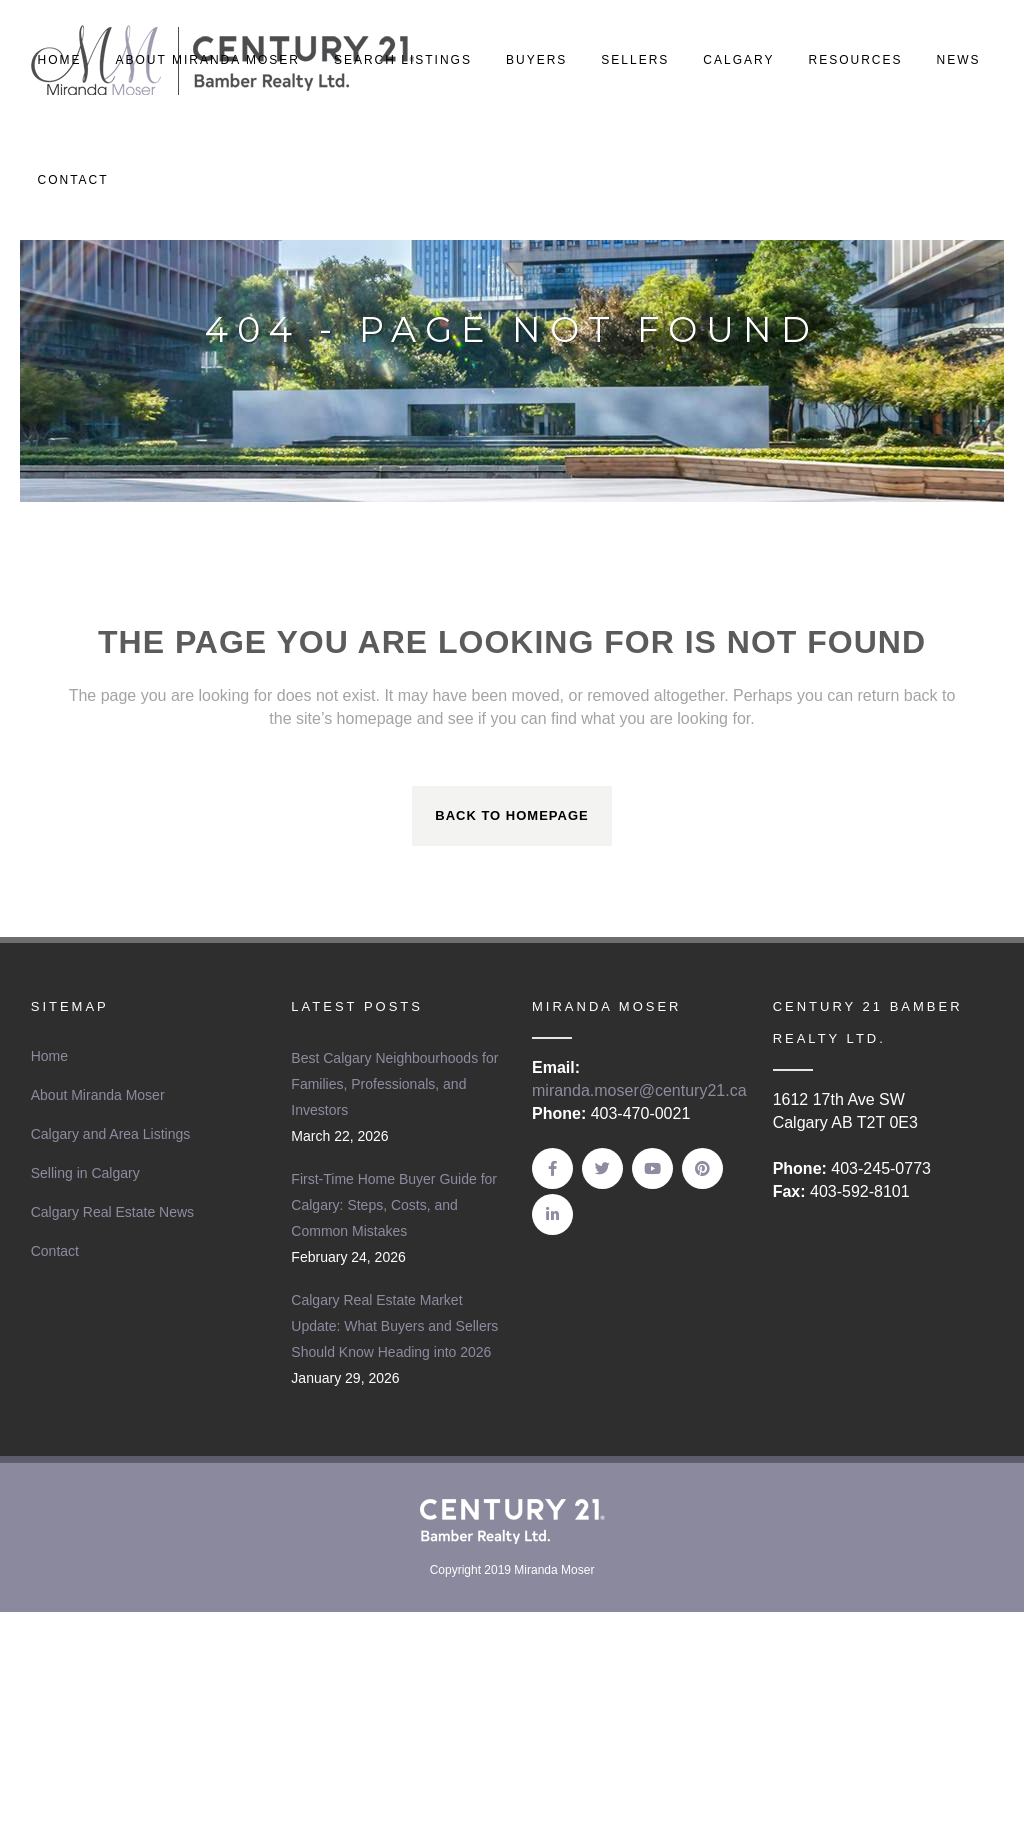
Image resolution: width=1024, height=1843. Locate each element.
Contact (55, 1251)
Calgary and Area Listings (111, 1134)
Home (49, 1056)
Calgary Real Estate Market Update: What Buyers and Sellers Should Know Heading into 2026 (394, 1326)
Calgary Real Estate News (112, 1212)
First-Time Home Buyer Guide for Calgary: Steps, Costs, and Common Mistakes (394, 1205)
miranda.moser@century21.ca (639, 1090)
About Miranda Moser (98, 1095)
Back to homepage (511, 815)
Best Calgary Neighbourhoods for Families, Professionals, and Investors (394, 1084)
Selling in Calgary (85, 1173)
